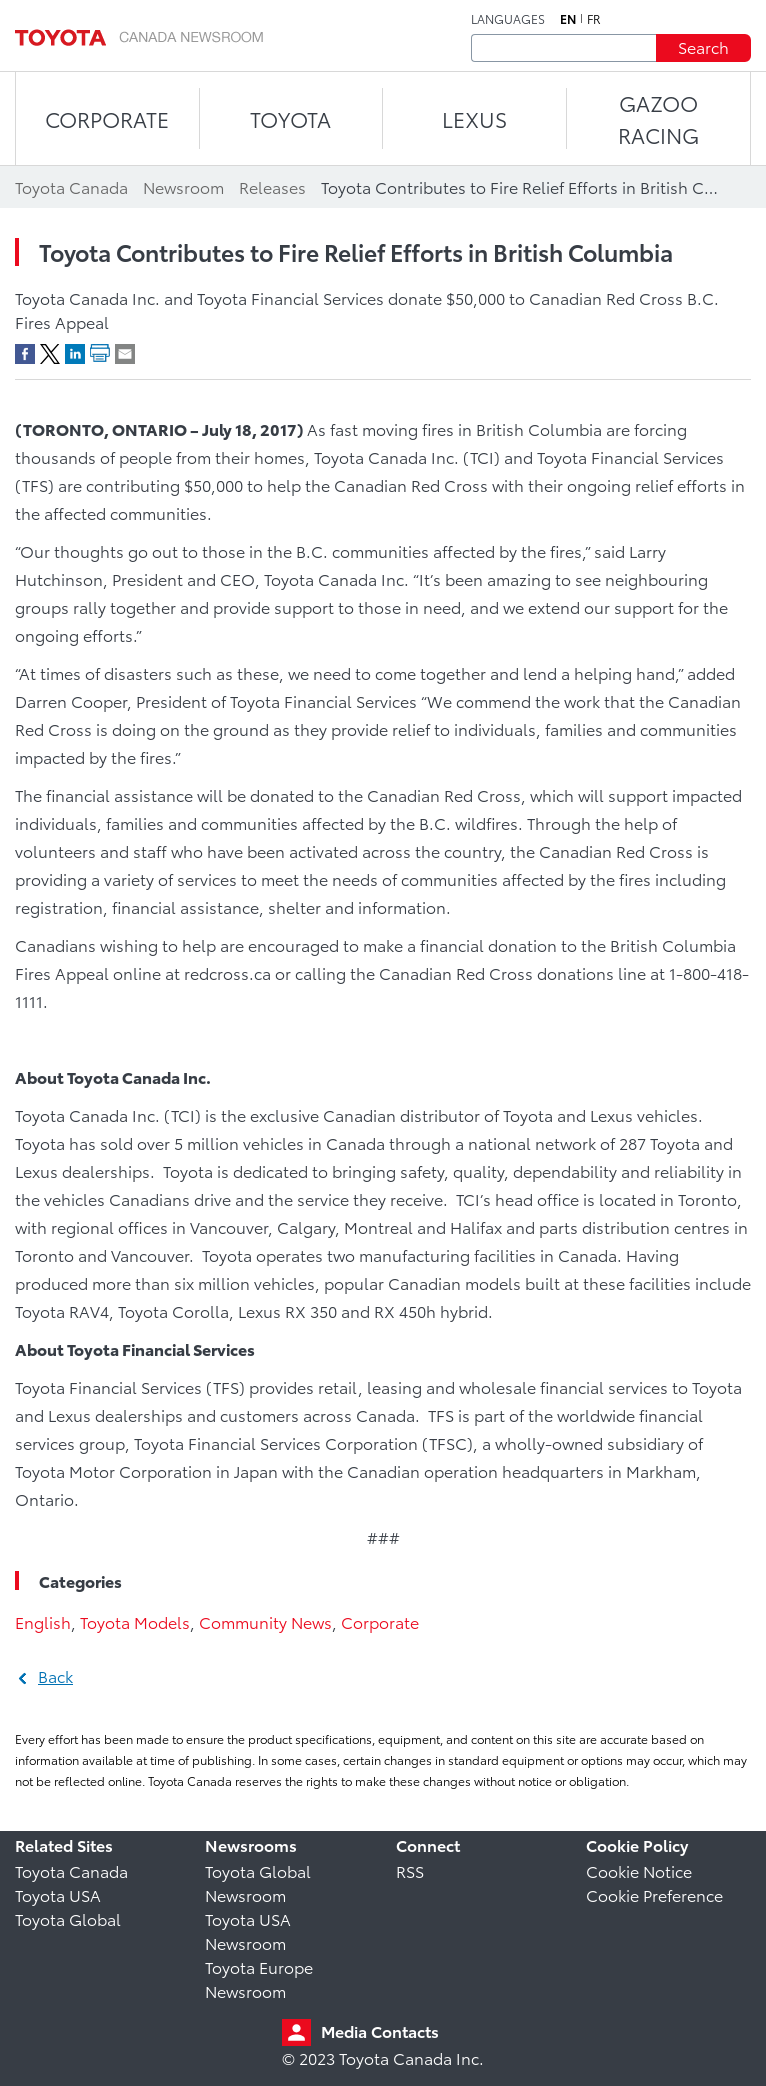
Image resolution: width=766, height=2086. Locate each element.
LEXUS (474, 118)
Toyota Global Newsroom (258, 1882)
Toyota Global (68, 1918)
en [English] (568, 19)
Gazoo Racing (658, 118)
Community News (265, 1621)
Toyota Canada (71, 1870)
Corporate (380, 1621)
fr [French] (594, 19)
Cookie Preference (654, 1894)
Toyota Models (135, 1621)
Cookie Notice (639, 1870)
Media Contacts (380, 2030)
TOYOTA (290, 118)
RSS (410, 1870)
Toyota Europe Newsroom (259, 1978)
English (43, 1621)
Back (55, 1675)
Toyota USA (58, 1894)
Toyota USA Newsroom (248, 1930)
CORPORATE (107, 118)
